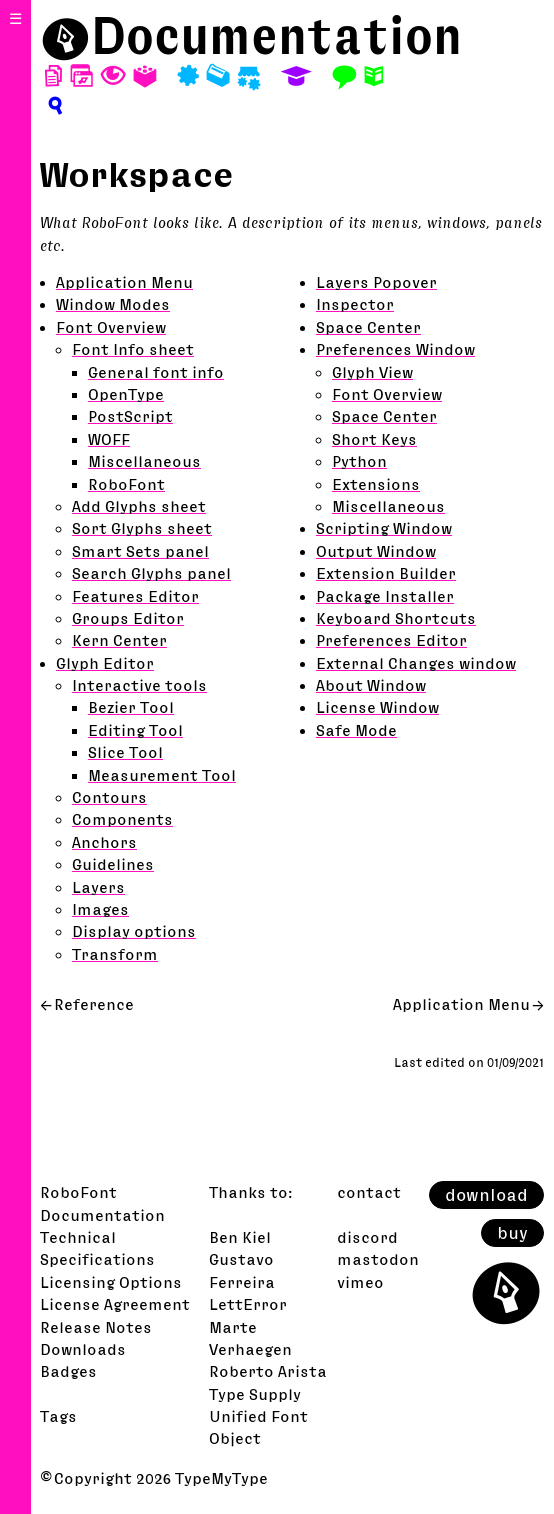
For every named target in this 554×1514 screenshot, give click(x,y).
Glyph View (372, 372)
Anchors (104, 842)
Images (100, 909)
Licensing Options (111, 1282)
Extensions (376, 484)
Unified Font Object (258, 1427)
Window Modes (113, 304)
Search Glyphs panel (151, 573)
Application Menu (124, 282)
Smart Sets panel (140, 551)
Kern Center (119, 640)
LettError (248, 1304)
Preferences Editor (391, 640)
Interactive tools (139, 685)
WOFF (109, 439)
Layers (98, 887)
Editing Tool (135, 730)
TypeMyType (221, 1478)
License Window (377, 707)
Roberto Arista (268, 1371)
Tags (58, 1416)
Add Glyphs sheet (139, 506)
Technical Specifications (97, 1248)
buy (512, 1233)
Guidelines (113, 864)
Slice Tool (125, 752)
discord (367, 1237)
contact (369, 1192)
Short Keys (374, 439)
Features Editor (135, 596)
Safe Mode (356, 730)
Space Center (368, 327)
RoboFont (126, 484)
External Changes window (416, 663)
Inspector (355, 304)
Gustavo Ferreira (242, 1270)
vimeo (360, 1282)
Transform (115, 954)
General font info (156, 372)
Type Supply (255, 1394)
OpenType (126, 394)
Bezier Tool (131, 707)
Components (122, 819)
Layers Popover (376, 282)
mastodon (378, 1259)
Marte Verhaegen (250, 1338)
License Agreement (115, 1304)
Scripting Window (384, 528)
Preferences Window (395, 349)
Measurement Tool (162, 775)
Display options (134, 931)
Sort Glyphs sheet (142, 528)
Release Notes (96, 1327)
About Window (371, 685)
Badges (68, 1371)
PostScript (130, 416)
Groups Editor (128, 618)
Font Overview (111, 327)
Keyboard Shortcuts (396, 618)
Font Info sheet (133, 349)
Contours (109, 797)
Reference (94, 1004)
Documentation (276, 35)
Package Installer (385, 596)
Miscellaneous (144, 461)
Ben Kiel (240, 1237)
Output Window (376, 551)
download (486, 1195)
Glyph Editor (105, 663)
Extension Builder (386, 573)
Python (359, 461)
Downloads (83, 1349)
